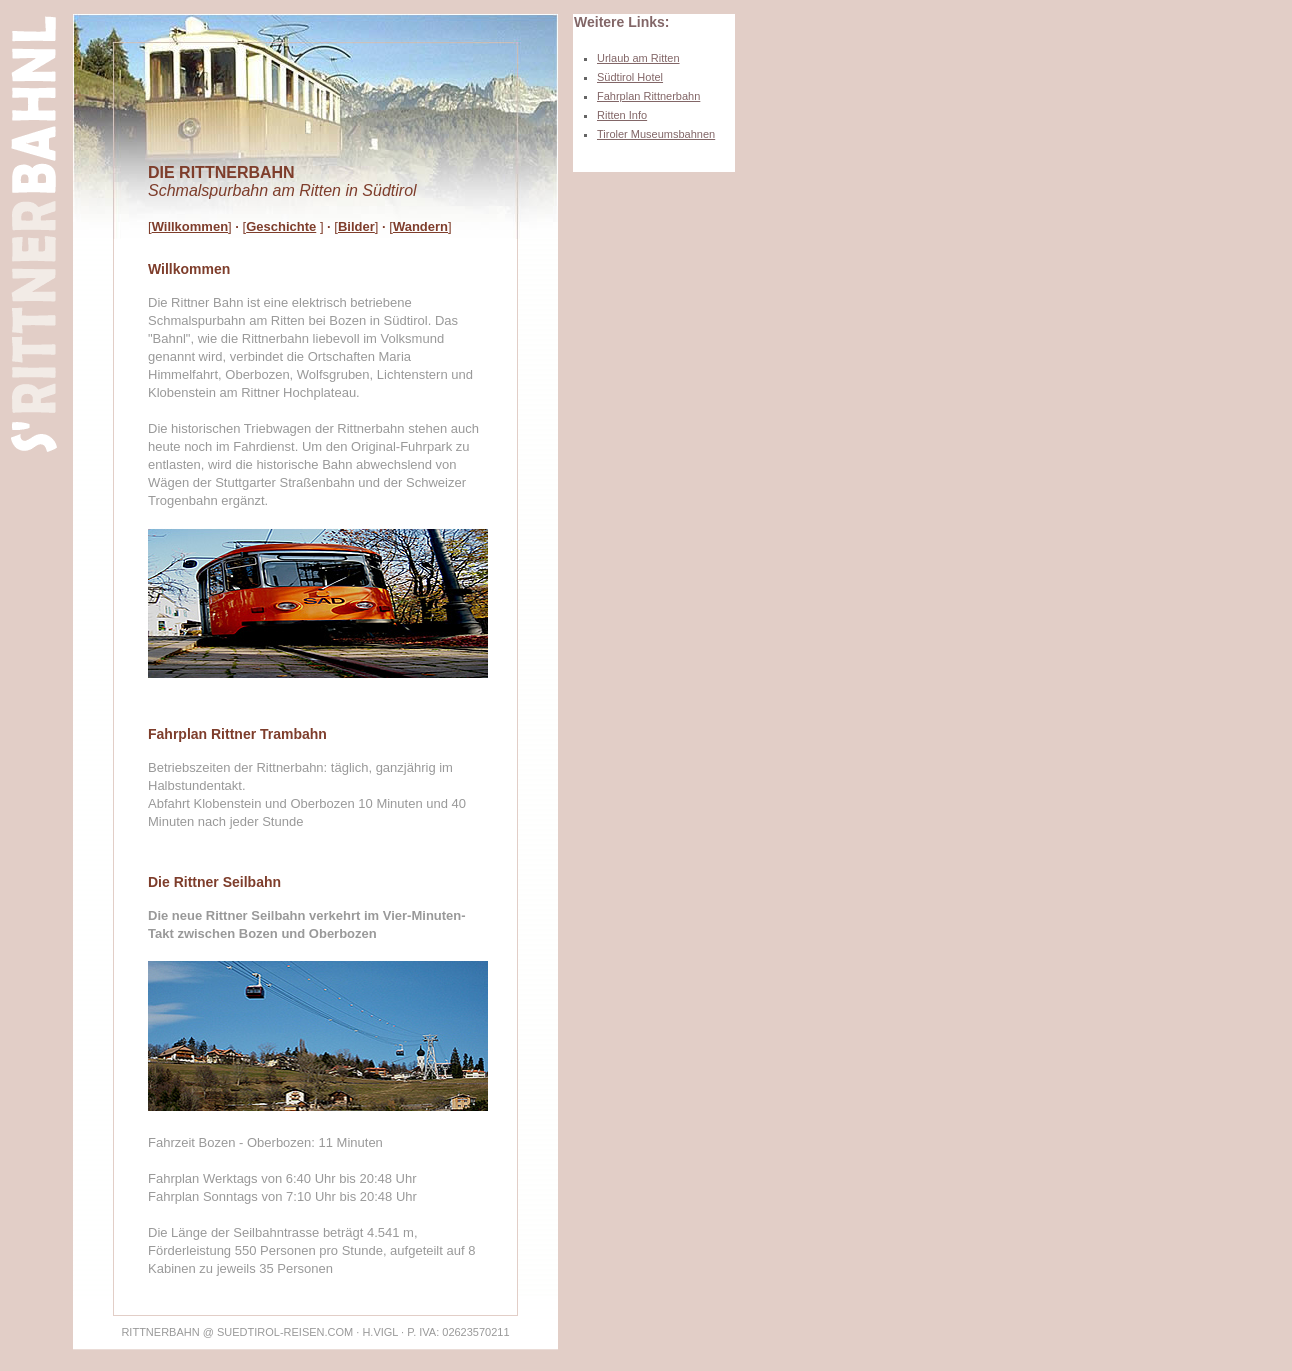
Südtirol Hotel (630, 77)
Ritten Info (622, 115)
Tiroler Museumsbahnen (656, 134)
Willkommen (190, 226)
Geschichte (281, 226)
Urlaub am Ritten (638, 58)
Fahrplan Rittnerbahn (648, 96)
